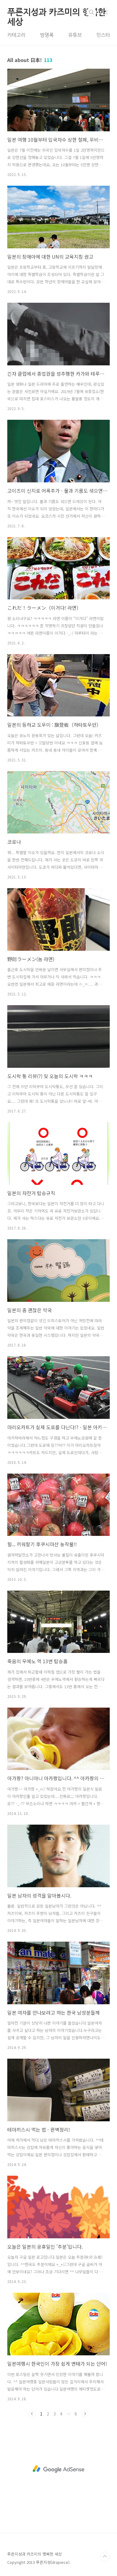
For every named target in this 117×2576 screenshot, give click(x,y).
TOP (105, 2556)
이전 (32, 2413)
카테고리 (16, 35)
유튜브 (75, 35)
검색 (91, 12)
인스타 (103, 35)
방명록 (47, 35)
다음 (85, 2413)
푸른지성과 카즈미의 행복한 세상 (56, 12)
